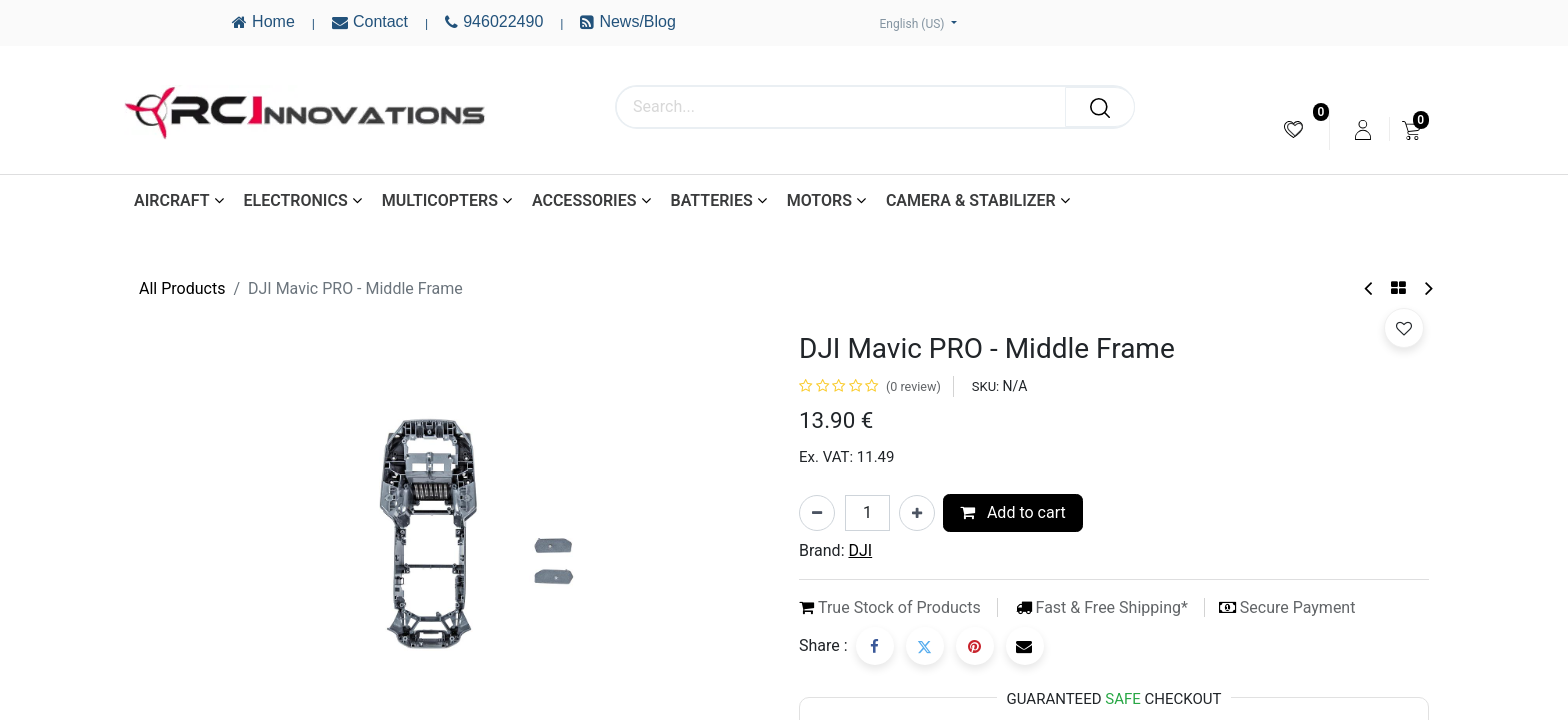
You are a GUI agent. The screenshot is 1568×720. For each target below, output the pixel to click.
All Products (182, 288)
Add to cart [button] (1013, 512)
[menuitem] (1293, 129)
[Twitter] (925, 646)
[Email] (1025, 646)
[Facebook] (875, 646)
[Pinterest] (975, 646)
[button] (1404, 328)
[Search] (1100, 107)
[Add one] (917, 513)
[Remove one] (817, 513)
